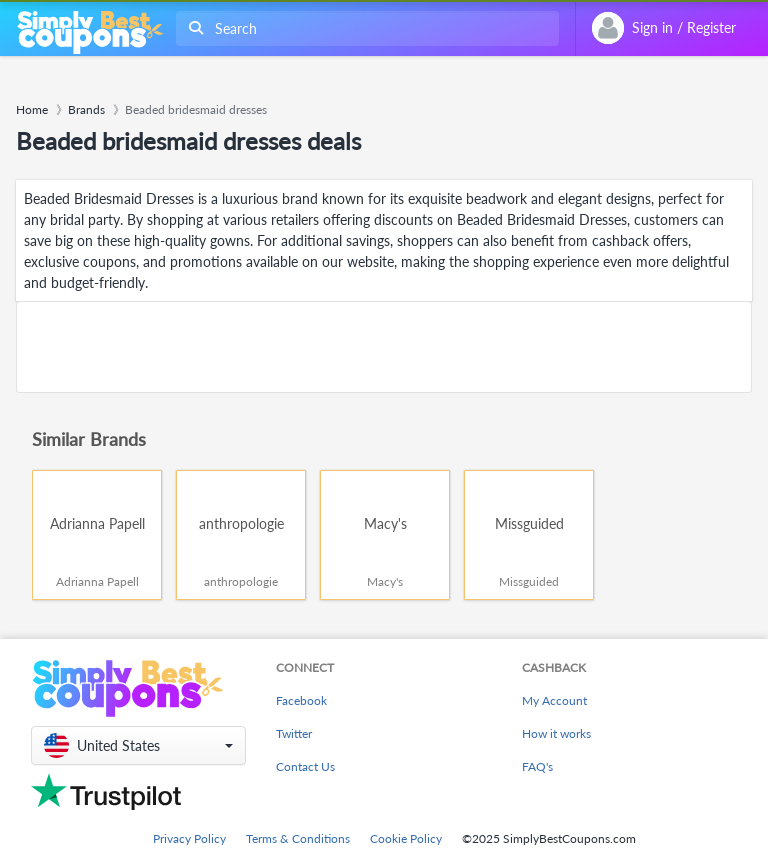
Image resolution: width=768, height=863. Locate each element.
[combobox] (363, 28)
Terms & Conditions (298, 838)
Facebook (301, 700)
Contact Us (305, 766)
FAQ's (537, 766)
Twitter (294, 733)
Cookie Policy (406, 838)
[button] (138, 745)
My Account (554, 700)
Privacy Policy (189, 838)
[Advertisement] (384, 347)
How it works (556, 733)
